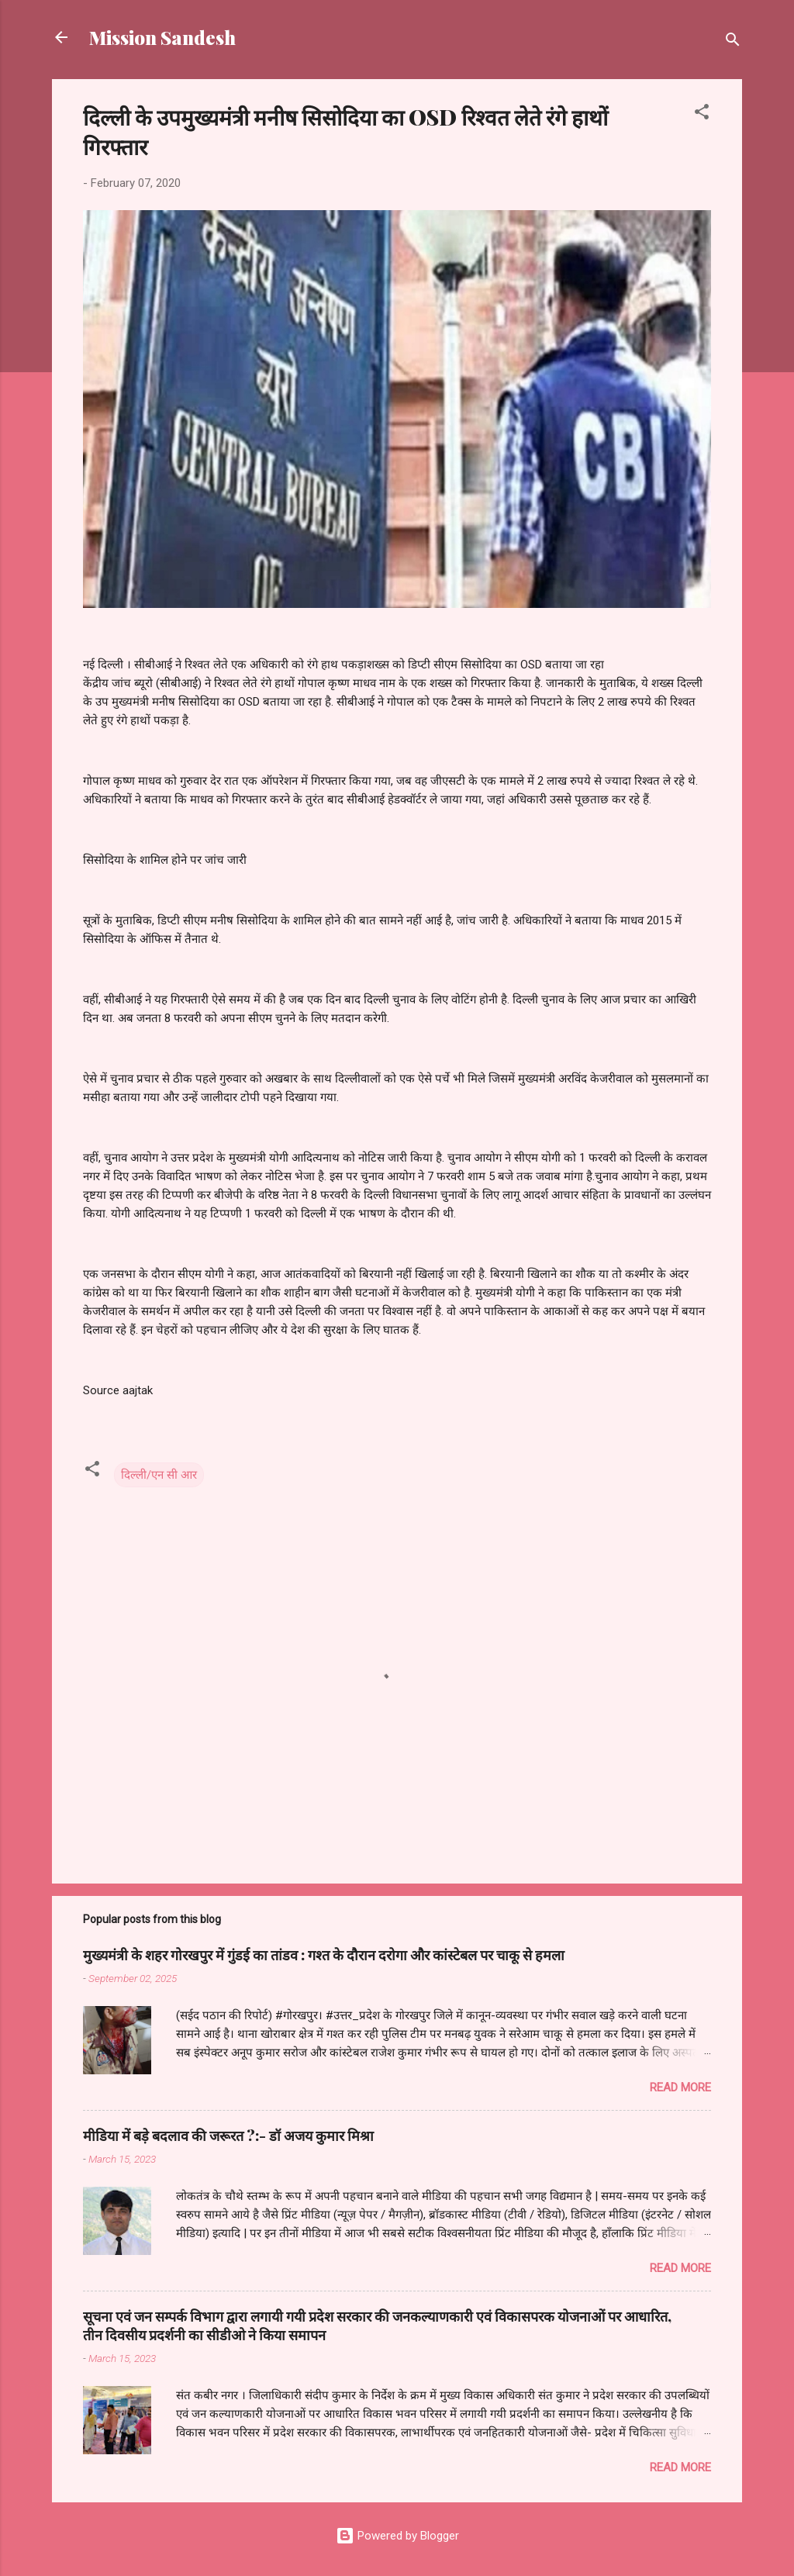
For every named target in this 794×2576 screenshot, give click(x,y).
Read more (680, 2087)
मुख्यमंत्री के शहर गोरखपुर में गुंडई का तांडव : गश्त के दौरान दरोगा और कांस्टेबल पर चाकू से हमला (323, 1955)
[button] (701, 114)
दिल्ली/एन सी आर (159, 1475)
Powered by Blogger (397, 2536)
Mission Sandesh (162, 37)
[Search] (732, 42)
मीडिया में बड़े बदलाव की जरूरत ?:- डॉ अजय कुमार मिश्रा (228, 2135)
